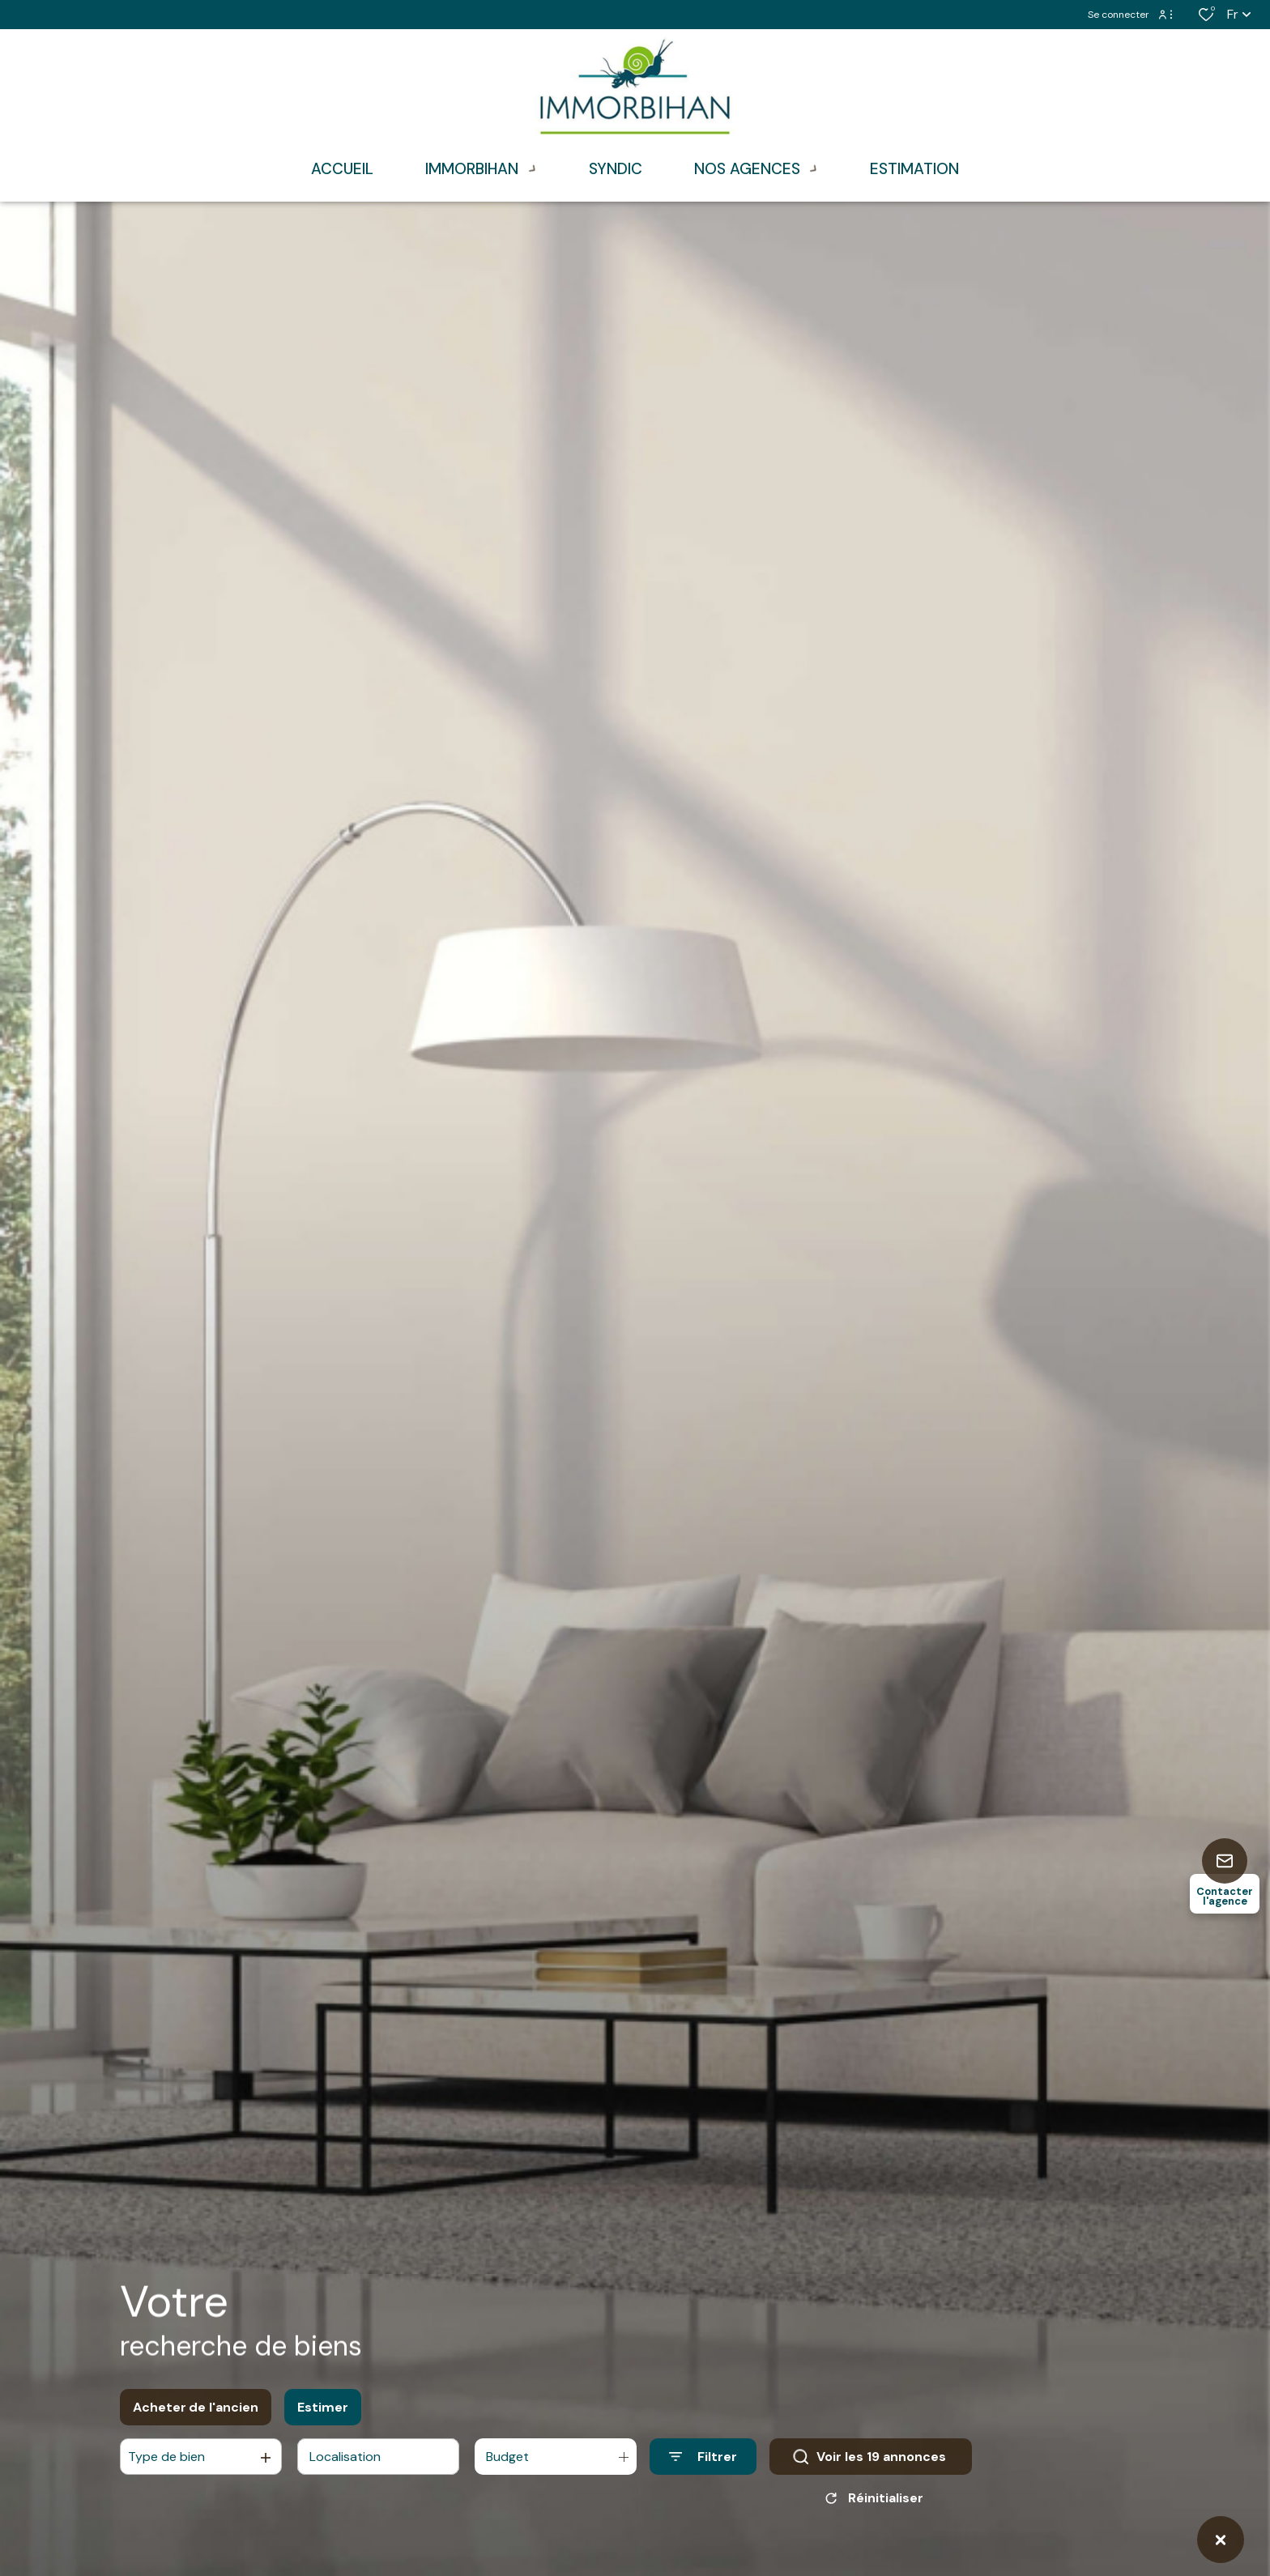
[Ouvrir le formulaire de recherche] (703, 2462)
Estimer (322, 2412)
